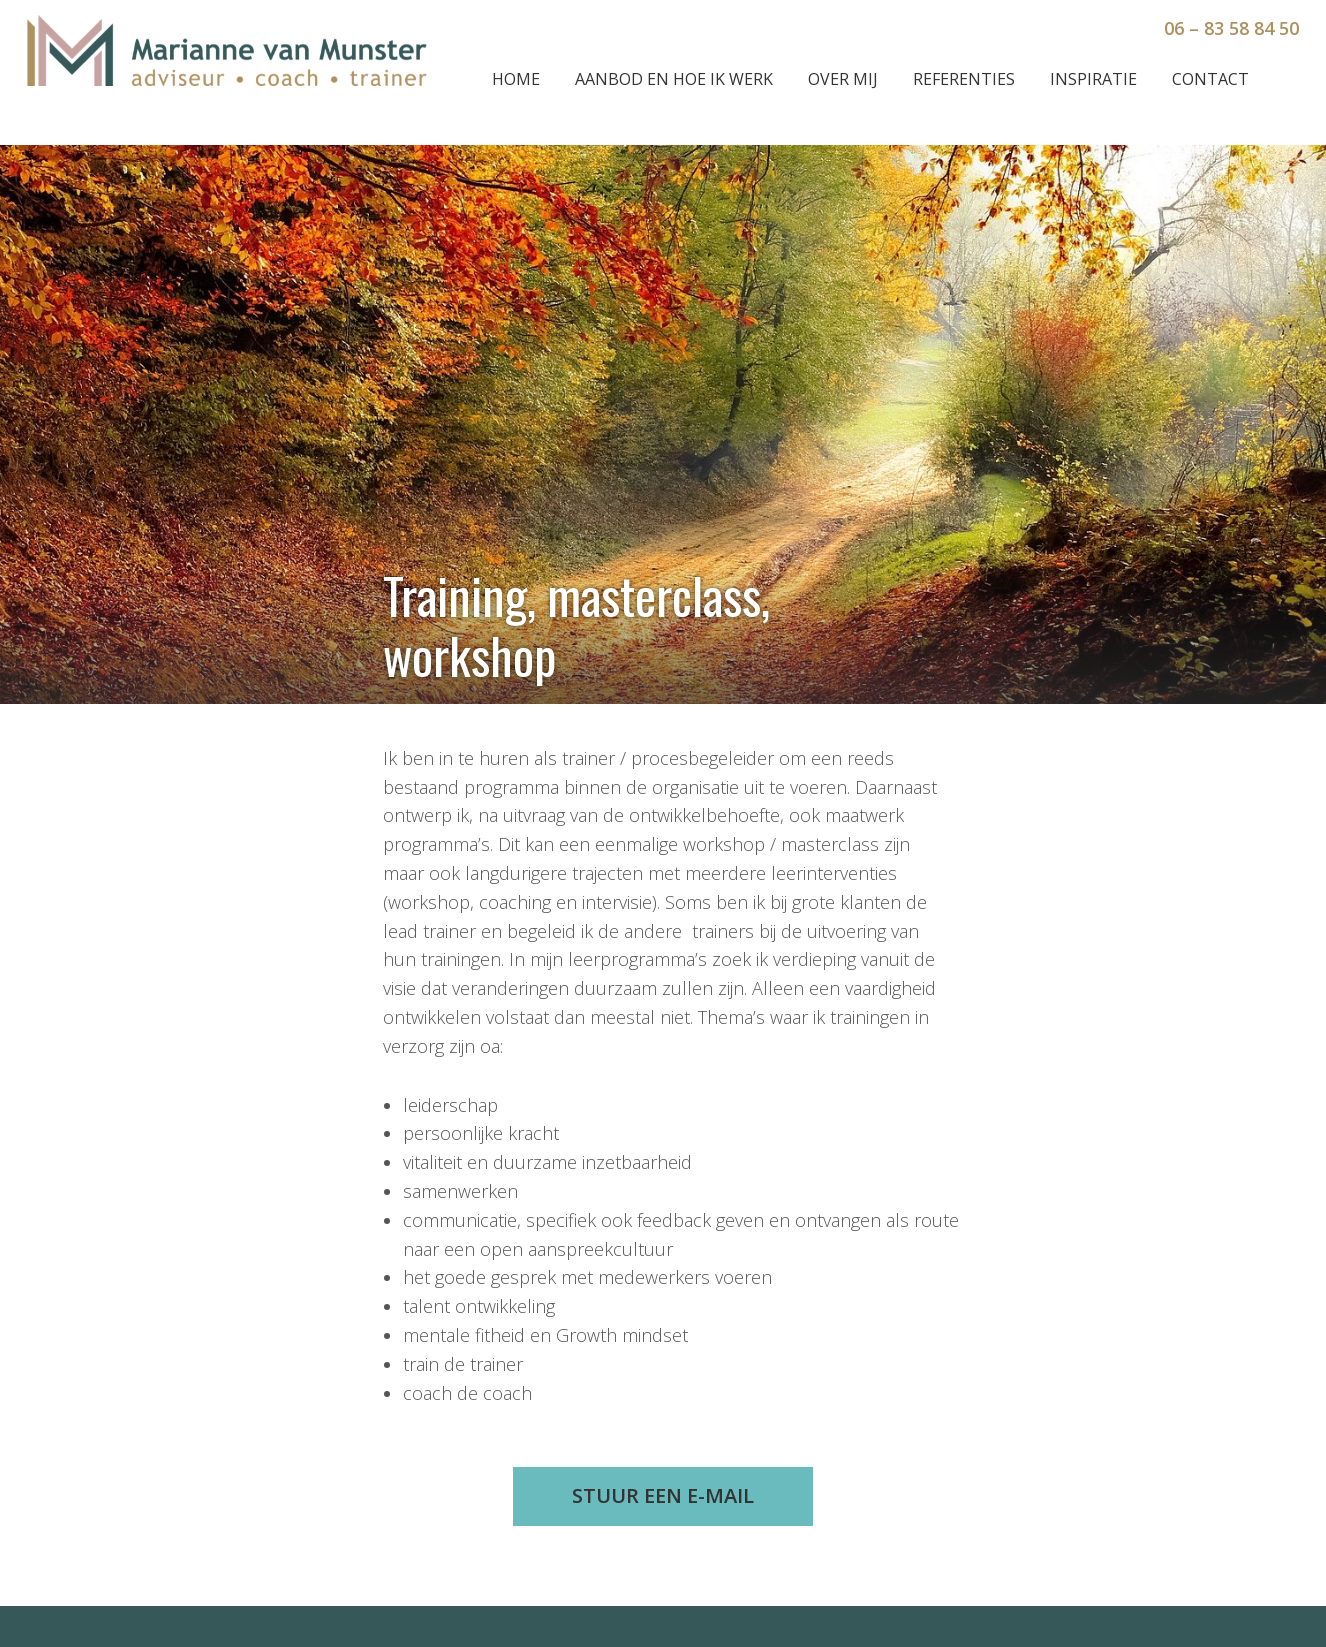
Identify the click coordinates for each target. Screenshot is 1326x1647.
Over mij (843, 79)
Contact (1210, 79)
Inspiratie (1093, 79)
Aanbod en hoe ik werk (674, 79)
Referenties (964, 79)
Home (516, 79)
